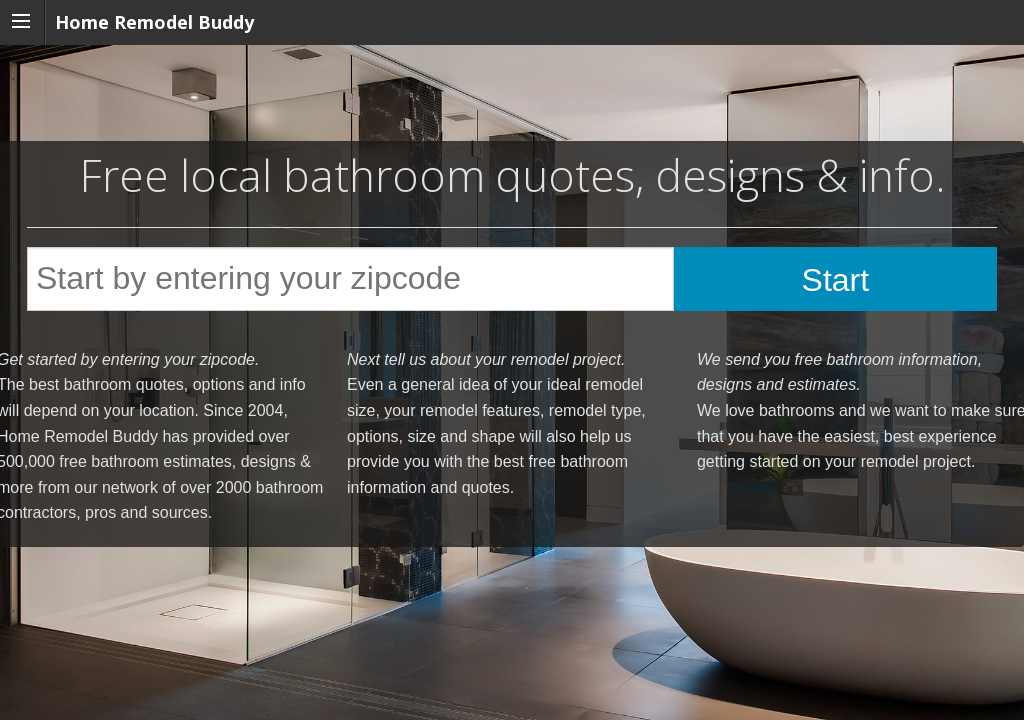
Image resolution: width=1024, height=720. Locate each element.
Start (836, 280)
